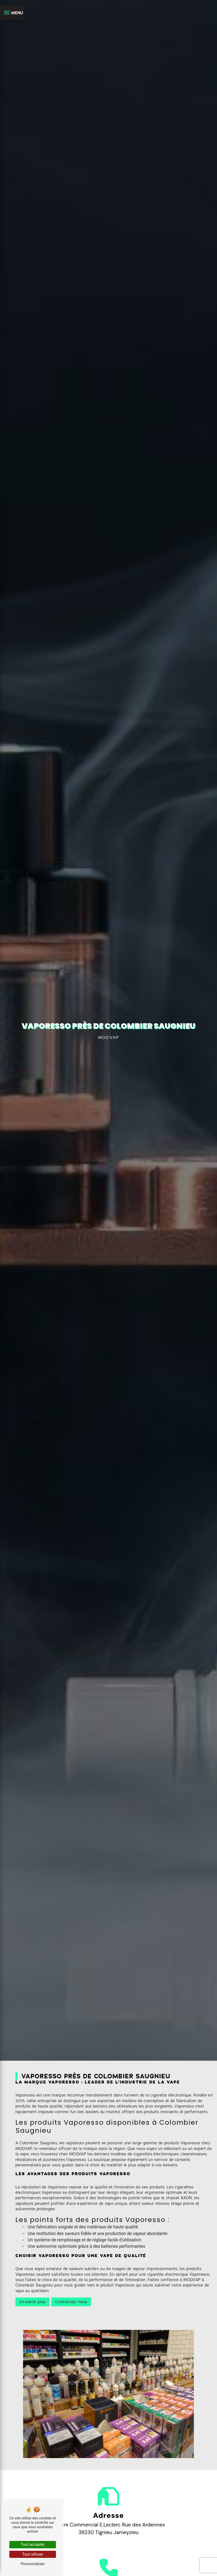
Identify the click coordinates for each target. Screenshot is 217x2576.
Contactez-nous (71, 2302)
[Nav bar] (12, 12)
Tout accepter (33, 2544)
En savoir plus (32, 2302)
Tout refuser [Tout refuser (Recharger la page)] (32, 2554)
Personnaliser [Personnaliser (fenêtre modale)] (33, 2564)
